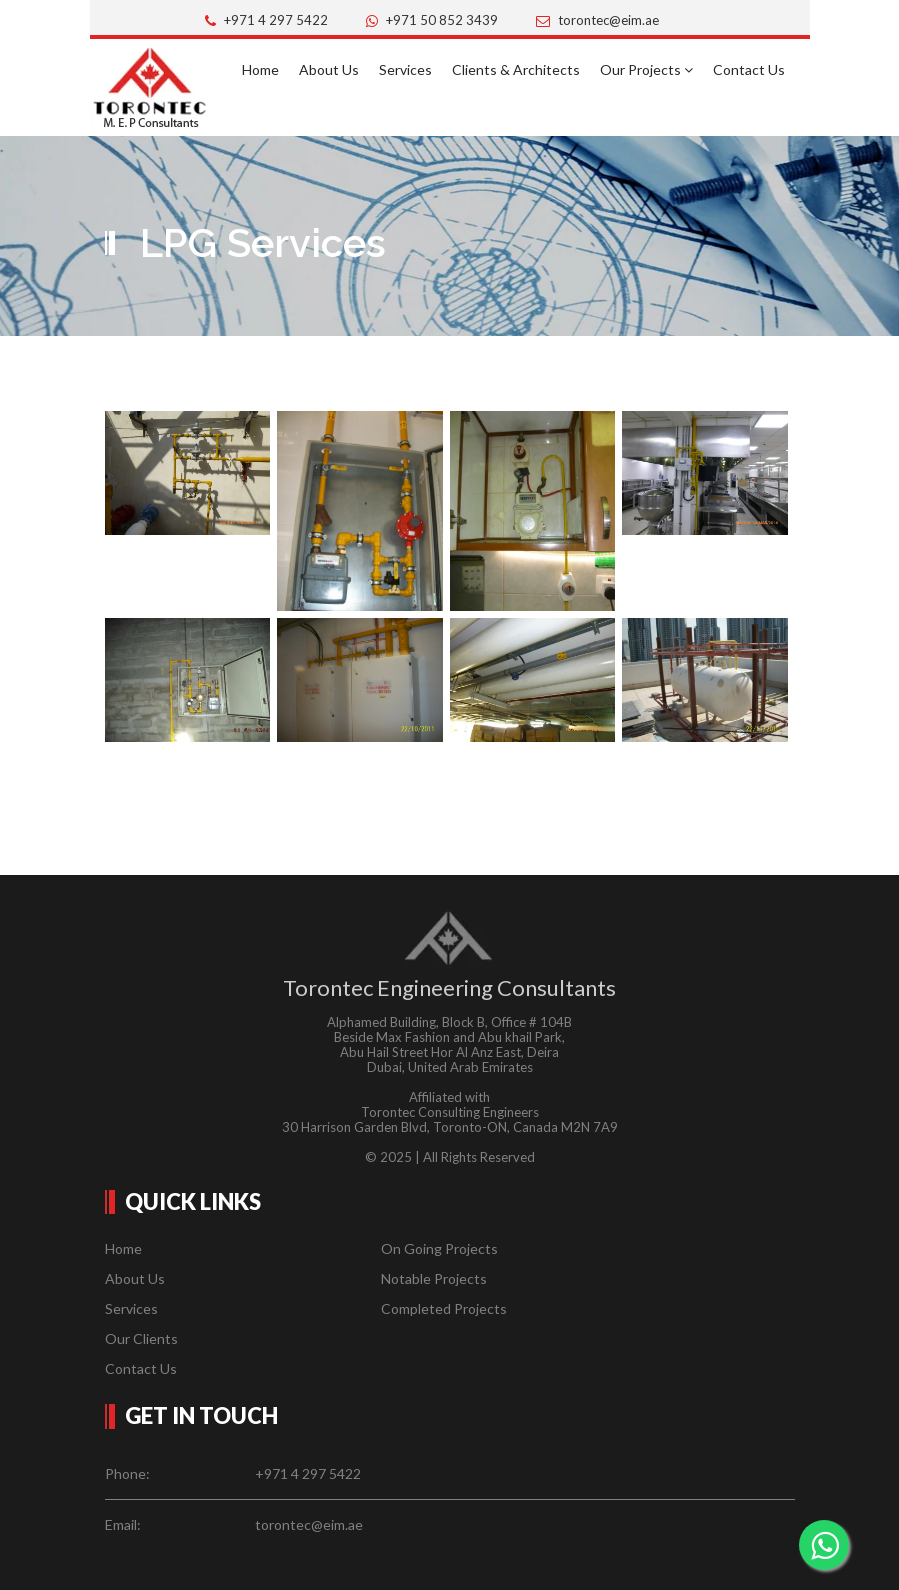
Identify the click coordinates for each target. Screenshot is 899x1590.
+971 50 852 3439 (442, 20)
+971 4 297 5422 (276, 20)
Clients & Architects (516, 69)
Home (260, 69)
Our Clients (141, 1338)
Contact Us (749, 69)
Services (405, 69)
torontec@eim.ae (608, 20)
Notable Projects (434, 1278)
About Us (329, 69)
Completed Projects (444, 1308)
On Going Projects (439, 1248)
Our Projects (646, 69)
